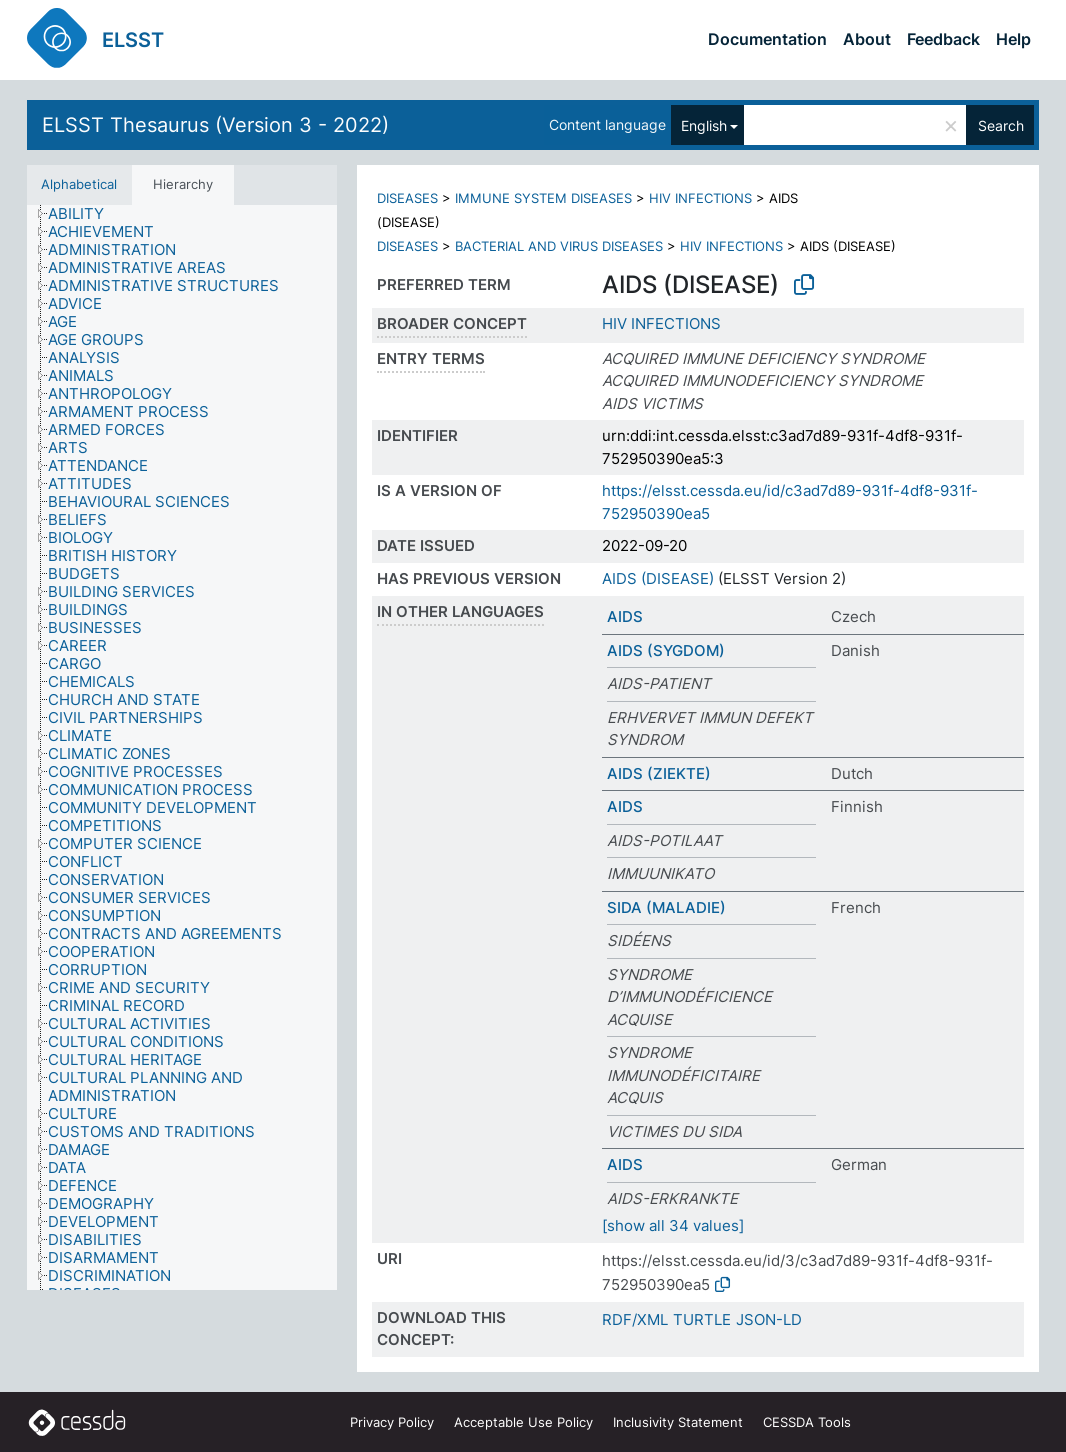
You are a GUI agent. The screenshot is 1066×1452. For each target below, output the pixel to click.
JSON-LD (769, 1319)
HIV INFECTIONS (700, 198)
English (704, 125)
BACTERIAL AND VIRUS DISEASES (559, 246)
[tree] (182, 748)
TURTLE (702, 1319)
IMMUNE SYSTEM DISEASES (543, 198)
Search (1001, 125)
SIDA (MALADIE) (666, 907)
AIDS (625, 616)
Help (1013, 39)
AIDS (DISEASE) (658, 578)
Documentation (767, 39)
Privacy (392, 1422)
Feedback (943, 39)
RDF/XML (635, 1319)
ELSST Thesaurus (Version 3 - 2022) (215, 125)
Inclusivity (678, 1422)
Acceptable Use (523, 1422)
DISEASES (407, 198)
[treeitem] (84, 214)
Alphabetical (79, 184)
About (867, 39)
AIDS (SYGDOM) (666, 650)
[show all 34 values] (673, 1225)
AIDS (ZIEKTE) (659, 773)
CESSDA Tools (807, 1422)
